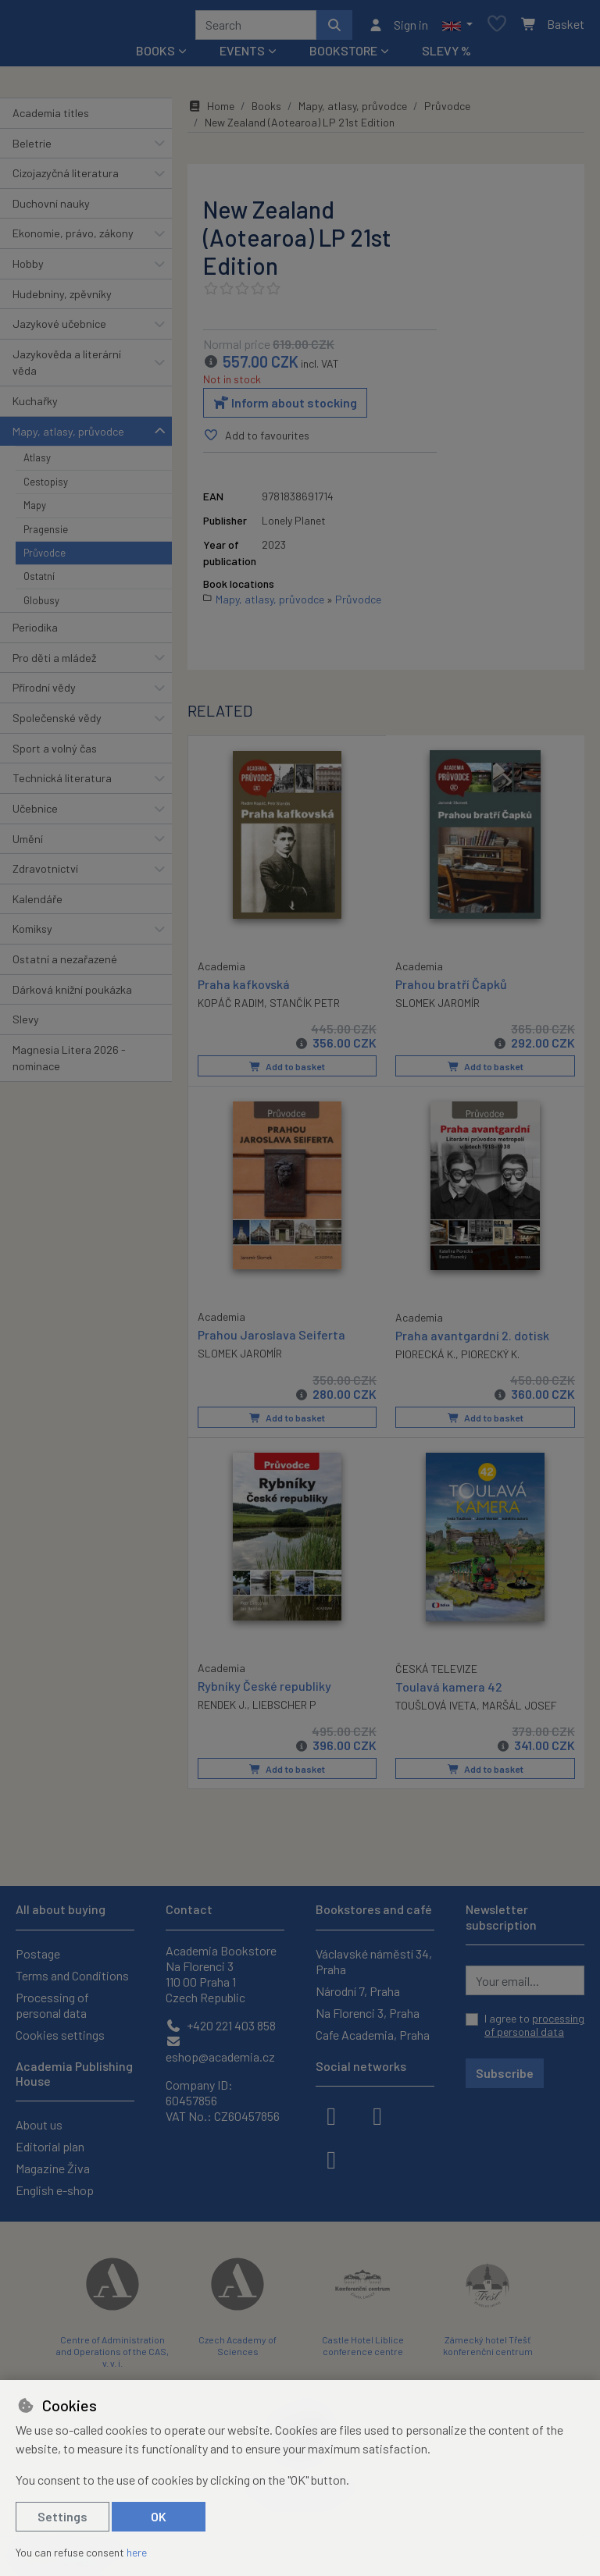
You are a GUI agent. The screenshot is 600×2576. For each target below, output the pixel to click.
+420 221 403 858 (221, 2025)
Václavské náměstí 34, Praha (374, 1961)
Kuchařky (35, 406)
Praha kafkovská (244, 987)
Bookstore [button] (343, 55)
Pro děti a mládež (54, 663)
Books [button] (155, 55)
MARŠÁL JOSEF (519, 1708)
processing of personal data (534, 2025)
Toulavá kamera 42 (448, 1689)
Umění (27, 844)
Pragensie (45, 534)
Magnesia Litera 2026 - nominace (69, 1063)
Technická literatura (62, 783)
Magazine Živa (53, 2168)
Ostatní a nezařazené (64, 964)
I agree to (534, 2025)
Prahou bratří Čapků (451, 988)
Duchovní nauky (51, 208)
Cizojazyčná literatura (65, 178)
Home (211, 111)
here (137, 2552)
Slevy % (446, 55)
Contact (189, 1909)
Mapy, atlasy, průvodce (68, 436)
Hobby (28, 269)
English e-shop (55, 2190)
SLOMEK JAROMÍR (437, 1008)
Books (266, 111)
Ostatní (39, 581)
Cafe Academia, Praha (373, 2034)
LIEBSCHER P (284, 1707)
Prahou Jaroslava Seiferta (271, 1338)
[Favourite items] (497, 27)
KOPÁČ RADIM (231, 1007)
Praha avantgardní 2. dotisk (472, 1339)
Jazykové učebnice (59, 329)
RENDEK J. (222, 1707)
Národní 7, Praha (358, 1991)
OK (158, 2516)
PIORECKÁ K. (425, 1357)
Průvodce (44, 558)
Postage (38, 1953)
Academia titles (50, 118)
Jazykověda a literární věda (66, 368)
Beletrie (32, 148)
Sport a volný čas (54, 753)
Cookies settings (60, 2034)
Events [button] (242, 55)
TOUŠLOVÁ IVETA (436, 1708)
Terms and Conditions (72, 1975)
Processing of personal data (52, 2005)
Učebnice (35, 813)
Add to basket (287, 1071)
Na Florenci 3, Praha (368, 2012)
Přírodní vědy (44, 693)
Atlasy (37, 463)
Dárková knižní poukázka (72, 995)
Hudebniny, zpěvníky (62, 299)
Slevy (25, 1024)
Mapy (34, 510)
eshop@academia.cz (220, 2049)
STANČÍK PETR (305, 1007)
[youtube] (331, 2158)
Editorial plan (50, 2146)
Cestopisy (45, 487)
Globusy (41, 606)
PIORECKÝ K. (490, 1357)
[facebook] (331, 2114)
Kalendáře (37, 904)
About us (39, 2124)
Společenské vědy (57, 723)
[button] (457, 27)
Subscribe (505, 2072)
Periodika (35, 632)
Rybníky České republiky (264, 1688)
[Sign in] (398, 27)
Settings (63, 2516)
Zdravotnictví (45, 874)
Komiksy (32, 934)
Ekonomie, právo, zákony (73, 238)
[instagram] (377, 2114)
